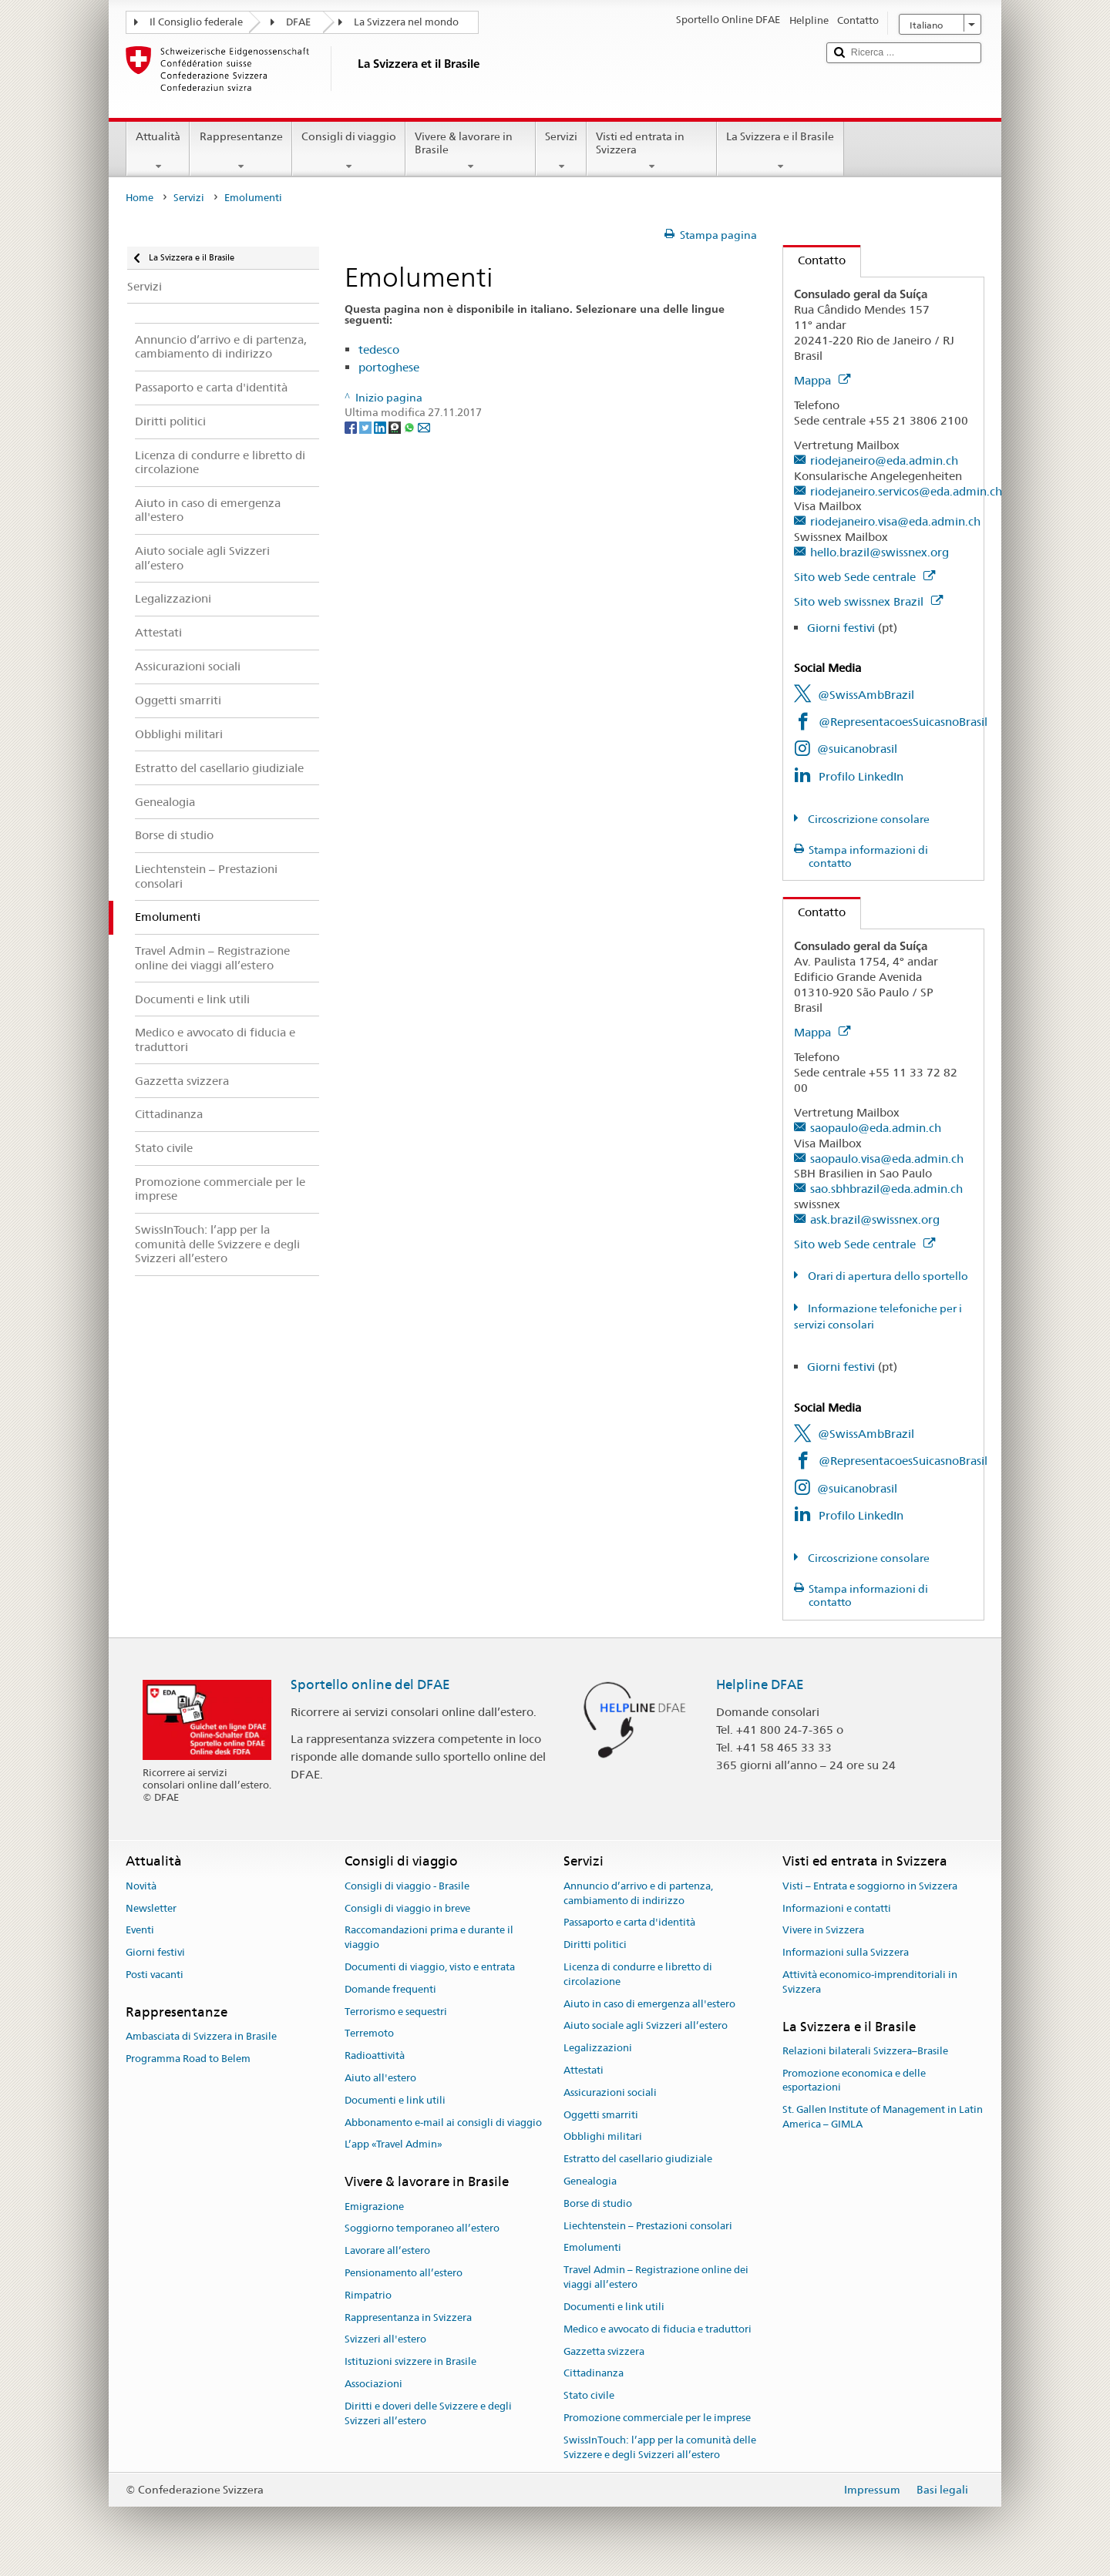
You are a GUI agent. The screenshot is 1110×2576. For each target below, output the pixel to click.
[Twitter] (366, 427)
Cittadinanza (593, 2374)
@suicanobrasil (857, 748)
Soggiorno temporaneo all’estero (422, 2229)
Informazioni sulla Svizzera (845, 1952)
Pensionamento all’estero (403, 2273)
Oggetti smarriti (600, 2115)
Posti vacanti (154, 1974)
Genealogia (590, 2181)
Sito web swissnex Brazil (868, 601)
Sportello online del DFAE (370, 1684)
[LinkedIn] (381, 427)
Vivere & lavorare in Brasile (470, 151)
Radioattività (375, 2055)
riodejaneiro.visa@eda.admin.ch (895, 521)
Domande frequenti (390, 1989)
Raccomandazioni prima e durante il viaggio (429, 1938)
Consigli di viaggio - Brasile (407, 1886)
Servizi (561, 151)
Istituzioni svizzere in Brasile (410, 2361)
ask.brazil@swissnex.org (875, 1219)
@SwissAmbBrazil (866, 694)
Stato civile (588, 2395)
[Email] (424, 427)
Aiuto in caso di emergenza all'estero (649, 2004)
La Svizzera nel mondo (406, 22)
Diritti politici (595, 1944)
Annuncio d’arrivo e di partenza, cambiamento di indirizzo (638, 1893)
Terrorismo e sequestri (396, 2011)
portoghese (388, 367)
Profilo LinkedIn (861, 776)
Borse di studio (597, 2203)
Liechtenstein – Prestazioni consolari (647, 2226)
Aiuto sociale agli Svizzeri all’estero (645, 2026)
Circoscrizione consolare (868, 819)
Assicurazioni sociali (610, 2092)
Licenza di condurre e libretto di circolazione (637, 1974)
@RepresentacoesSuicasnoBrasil (903, 721)
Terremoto (369, 2034)
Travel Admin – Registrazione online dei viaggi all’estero (655, 2278)
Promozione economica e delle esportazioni (854, 2080)
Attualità (158, 151)
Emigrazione (374, 2206)
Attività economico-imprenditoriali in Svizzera (869, 1982)
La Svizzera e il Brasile (780, 151)
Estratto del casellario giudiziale (637, 2159)
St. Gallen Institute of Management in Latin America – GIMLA (882, 2117)
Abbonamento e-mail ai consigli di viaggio (443, 2122)
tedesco (378, 349)
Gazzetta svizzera (603, 2351)
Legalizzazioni (597, 2048)
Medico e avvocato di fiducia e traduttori (657, 2329)
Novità (141, 1886)
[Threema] (395, 427)
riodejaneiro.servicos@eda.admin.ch (906, 491)
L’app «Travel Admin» (393, 2145)
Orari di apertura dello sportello (887, 1276)
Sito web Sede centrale (864, 576)
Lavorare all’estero (387, 2250)
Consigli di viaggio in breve (407, 1908)
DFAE (298, 22)
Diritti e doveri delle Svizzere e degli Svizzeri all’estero (428, 2413)
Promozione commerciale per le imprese (657, 2417)
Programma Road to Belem (188, 2058)
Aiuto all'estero (380, 2078)
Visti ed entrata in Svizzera (651, 151)
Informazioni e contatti (836, 1908)
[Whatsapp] (410, 427)
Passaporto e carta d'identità (629, 1923)
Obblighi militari (602, 2137)
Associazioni (373, 2384)
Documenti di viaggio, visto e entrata (430, 1967)
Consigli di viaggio (349, 151)
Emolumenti (592, 2248)
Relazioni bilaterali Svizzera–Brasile (865, 2051)
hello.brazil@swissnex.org (879, 552)
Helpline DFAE (760, 1684)
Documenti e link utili (395, 2100)
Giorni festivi (841, 627)
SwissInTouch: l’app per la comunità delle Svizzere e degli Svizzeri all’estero (659, 2447)
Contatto (814, 260)
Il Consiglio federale (196, 22)
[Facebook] (352, 427)
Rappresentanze (240, 151)
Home (139, 197)
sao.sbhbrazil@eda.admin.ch (886, 1188)
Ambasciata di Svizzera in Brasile (201, 2036)
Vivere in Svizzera (823, 1930)
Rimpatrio (368, 2295)
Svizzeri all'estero (385, 2340)
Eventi (140, 1930)
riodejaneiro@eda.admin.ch (884, 460)
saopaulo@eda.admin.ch (875, 1127)
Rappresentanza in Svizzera (408, 2317)
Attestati (583, 2070)
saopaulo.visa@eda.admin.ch (887, 1158)
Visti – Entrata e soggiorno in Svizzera (869, 1886)
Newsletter (151, 1908)
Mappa (822, 380)
